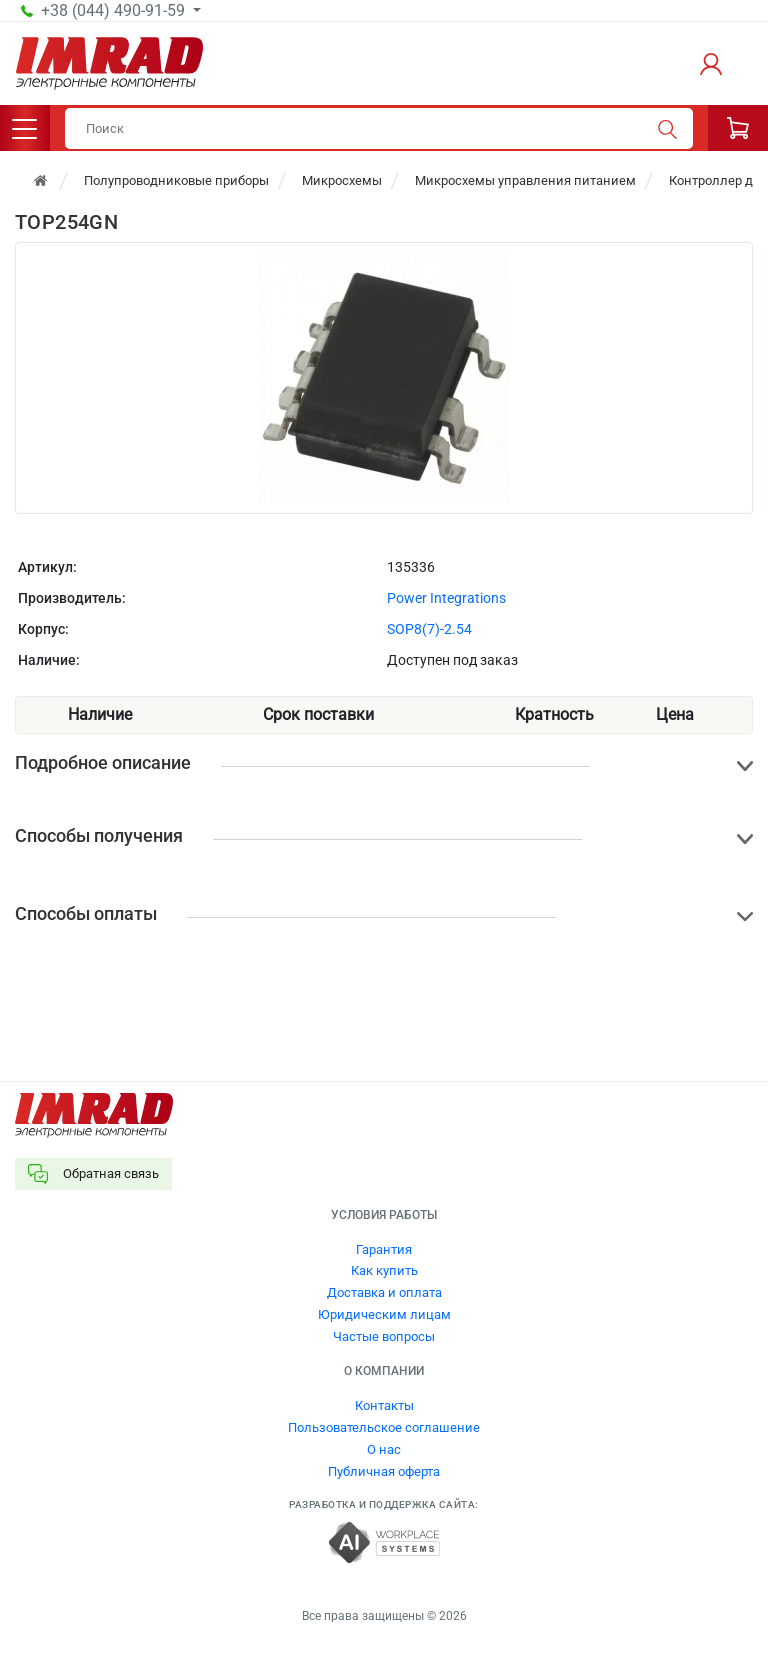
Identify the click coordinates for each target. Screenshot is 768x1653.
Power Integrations (446, 598)
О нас (384, 1449)
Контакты (384, 1405)
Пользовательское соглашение (384, 1427)
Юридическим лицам (384, 1314)
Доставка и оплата (384, 1292)
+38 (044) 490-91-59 (115, 11)
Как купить (384, 1270)
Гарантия (384, 1249)
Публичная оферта (384, 1471)
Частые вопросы (384, 1336)
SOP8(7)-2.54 (429, 629)
